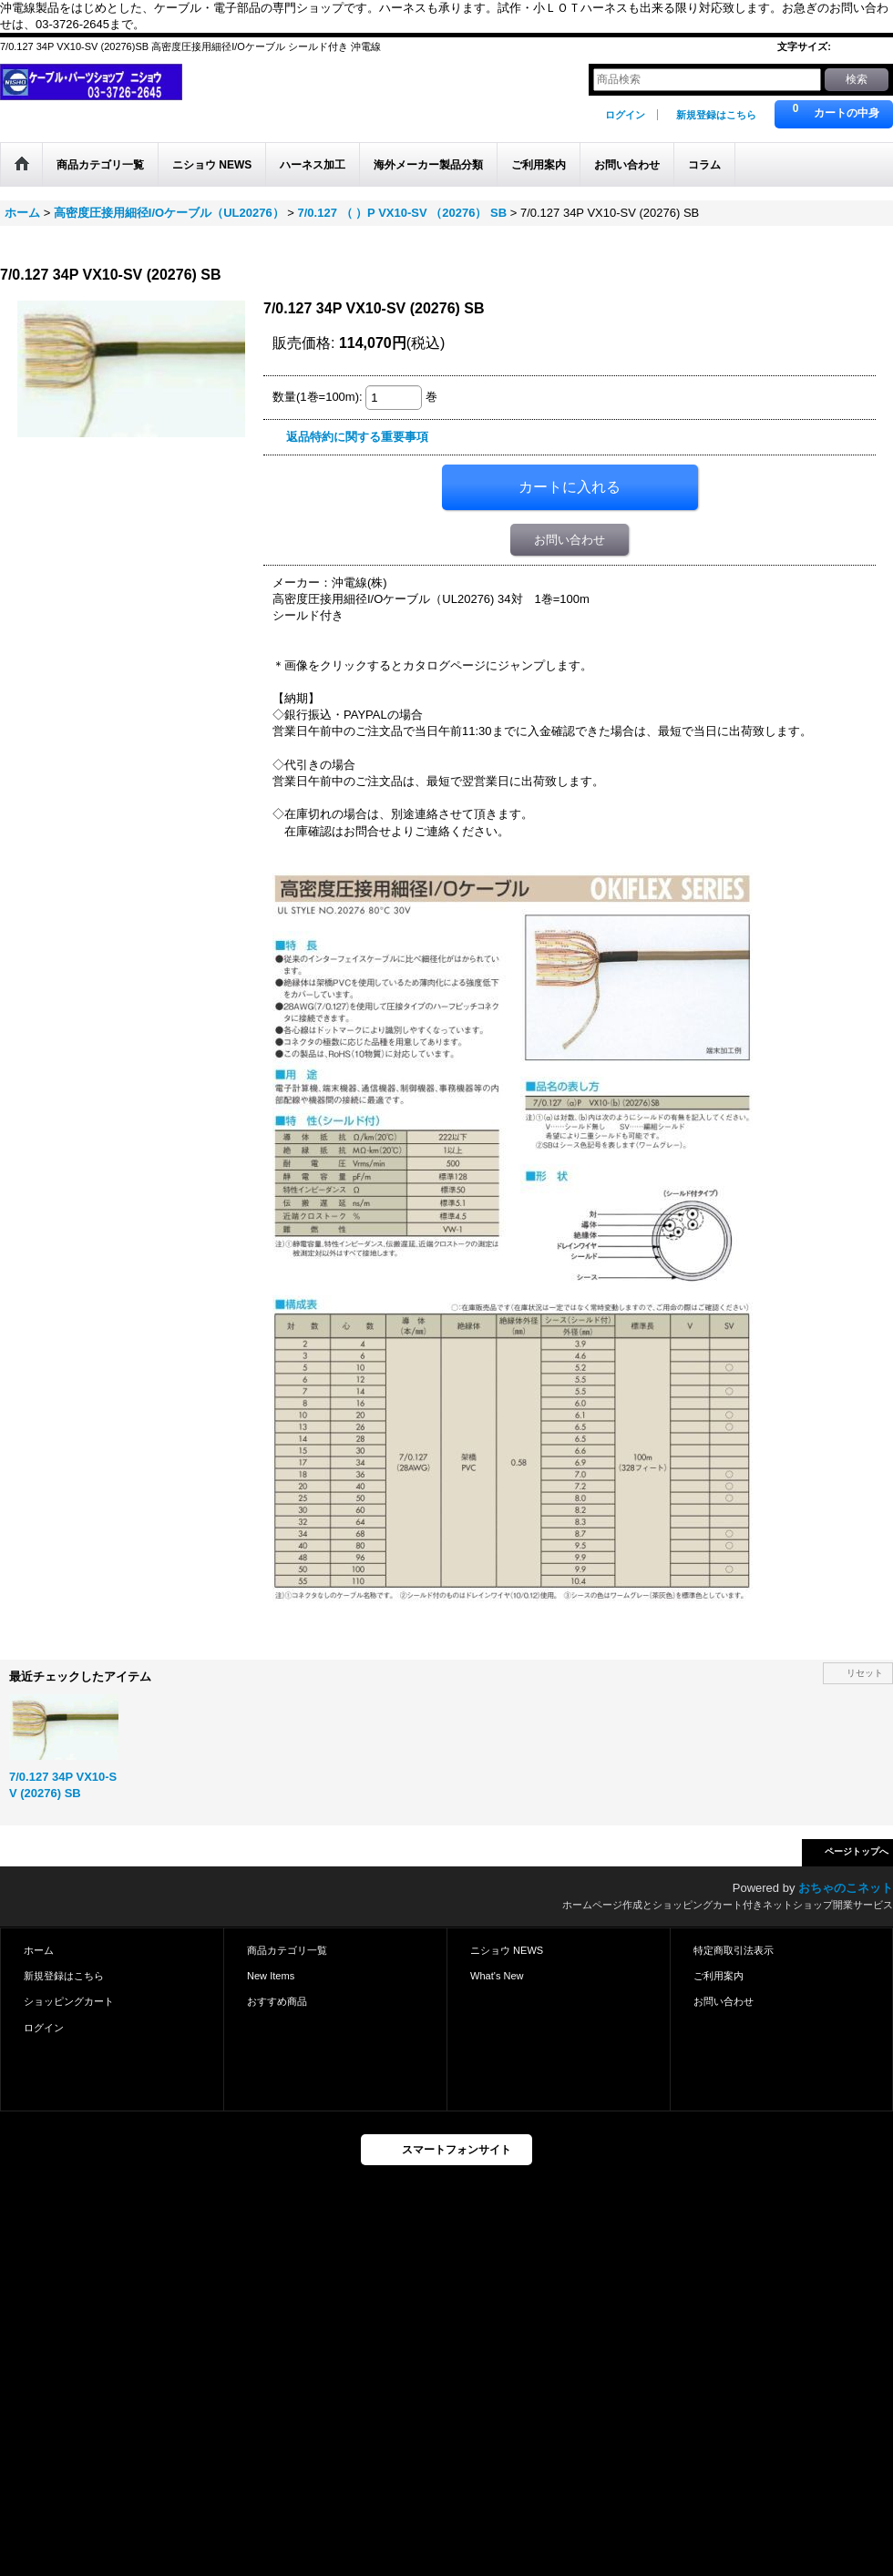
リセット (865, 1673)
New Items (270, 1975)
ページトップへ (856, 1851)
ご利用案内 (718, 1975)
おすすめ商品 (277, 2001)
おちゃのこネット (845, 1888)
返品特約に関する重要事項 (357, 437)
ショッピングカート (69, 2001)
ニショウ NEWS (506, 1950)
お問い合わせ (569, 540)
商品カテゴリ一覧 (287, 1950)
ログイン (625, 114)
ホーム (39, 1950)
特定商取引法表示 (733, 1950)
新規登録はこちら (716, 114)
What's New (497, 1975)
